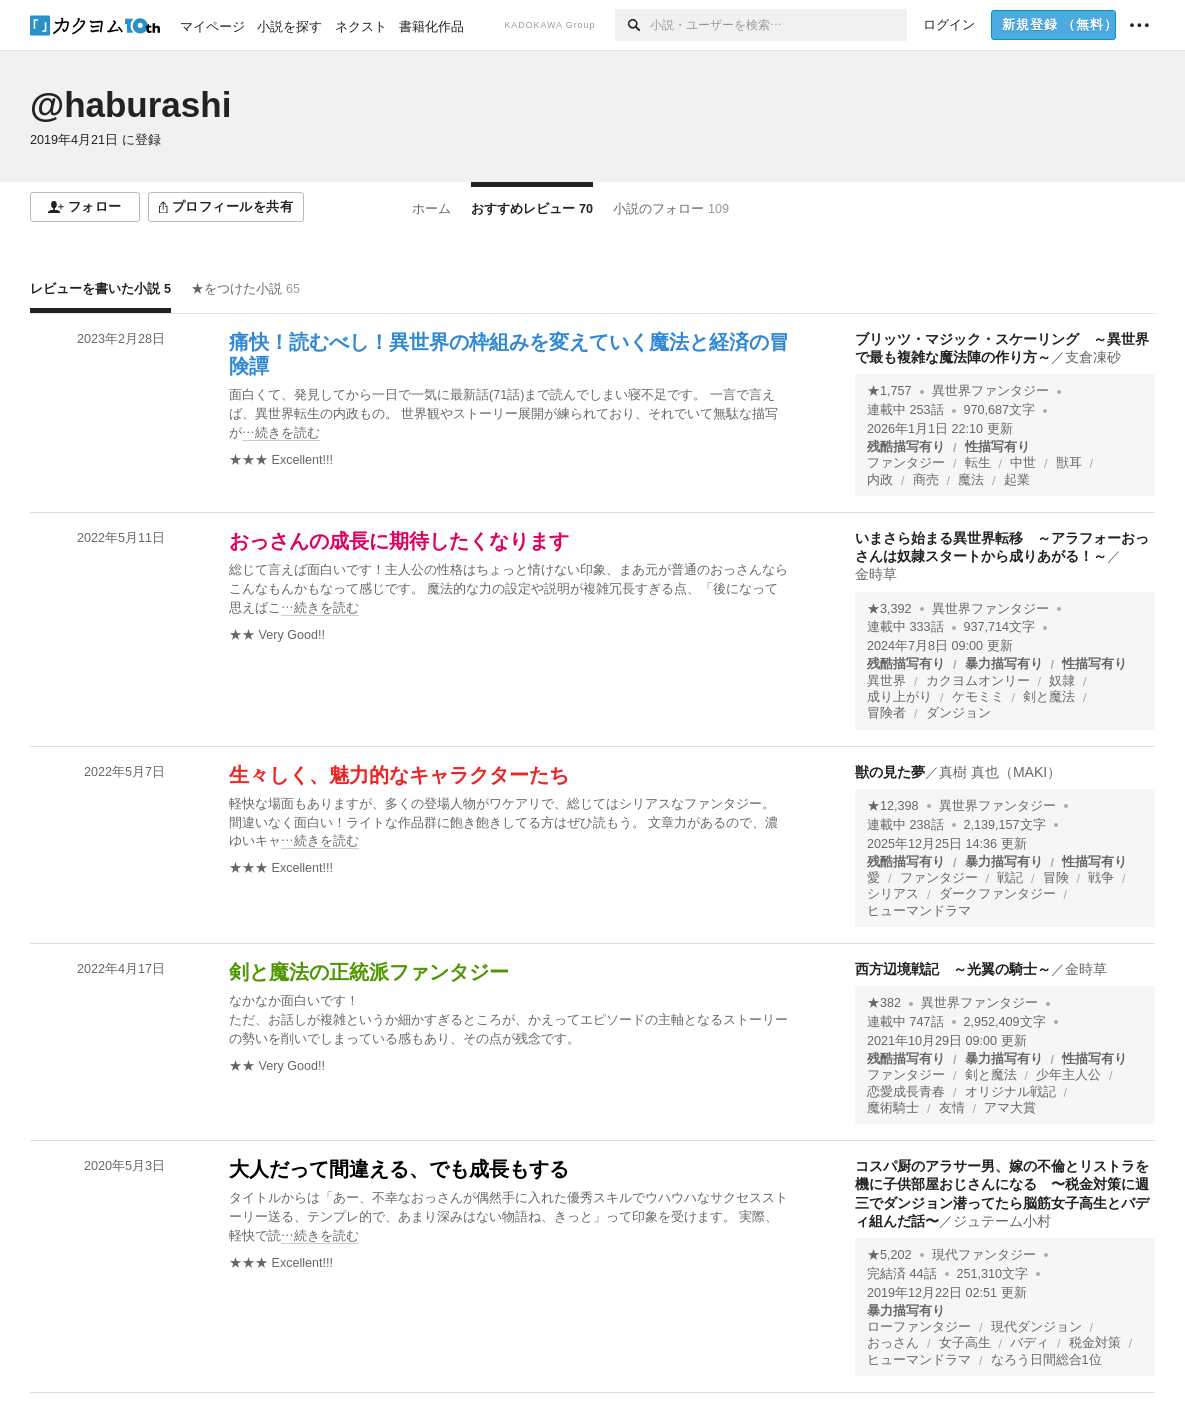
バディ (1029, 1343)
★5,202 (889, 1255)
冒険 (1056, 878)
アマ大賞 (1010, 1108)
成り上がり (899, 697)
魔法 (971, 480)
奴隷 (1062, 681)
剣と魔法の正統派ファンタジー (369, 972)
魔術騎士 (893, 1108)
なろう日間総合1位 (1046, 1360)
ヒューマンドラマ (919, 911)
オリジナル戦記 (1010, 1092)
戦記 (1010, 878)
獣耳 (1069, 463)
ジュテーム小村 (1002, 1221)
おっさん (893, 1343)
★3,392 (889, 609)
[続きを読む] (510, 414)
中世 (1023, 463)
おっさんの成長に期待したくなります (399, 541)
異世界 (886, 681)
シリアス (893, 894)
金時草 (876, 574)
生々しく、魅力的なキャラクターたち (399, 775)
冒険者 (886, 713)
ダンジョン (958, 713)
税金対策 (1095, 1343)
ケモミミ (978, 697)
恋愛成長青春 (906, 1092)
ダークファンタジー (997, 894)
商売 (926, 480)
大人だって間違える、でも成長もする (399, 1169)
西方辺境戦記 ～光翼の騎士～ (953, 969)
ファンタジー (906, 463)
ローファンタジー (919, 1327)
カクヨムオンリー (978, 681)
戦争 (1101, 878)
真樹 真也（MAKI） (1000, 772)
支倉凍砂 (1093, 357)
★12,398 (893, 806)
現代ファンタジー (984, 1255)
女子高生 (965, 1343)
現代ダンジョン (1036, 1327)
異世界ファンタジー (990, 391)
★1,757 (889, 391)
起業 (1017, 480)
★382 (884, 1003)
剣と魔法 (1049, 697)
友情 (952, 1108)
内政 (880, 480)
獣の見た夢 (890, 772)
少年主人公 (1068, 1075)
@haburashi (130, 104)
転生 (978, 463)
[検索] (632, 25)
